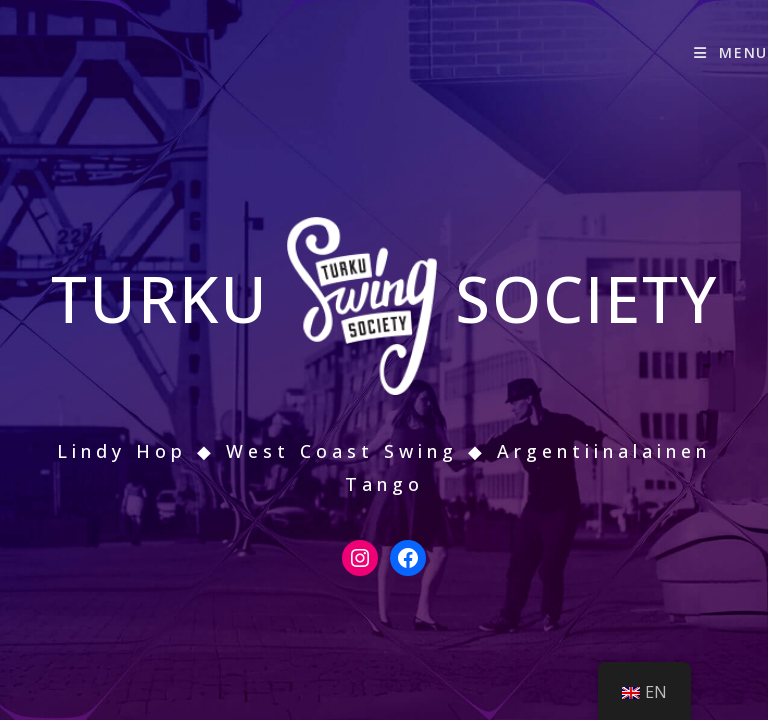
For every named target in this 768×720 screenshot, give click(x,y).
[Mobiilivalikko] (731, 52)
